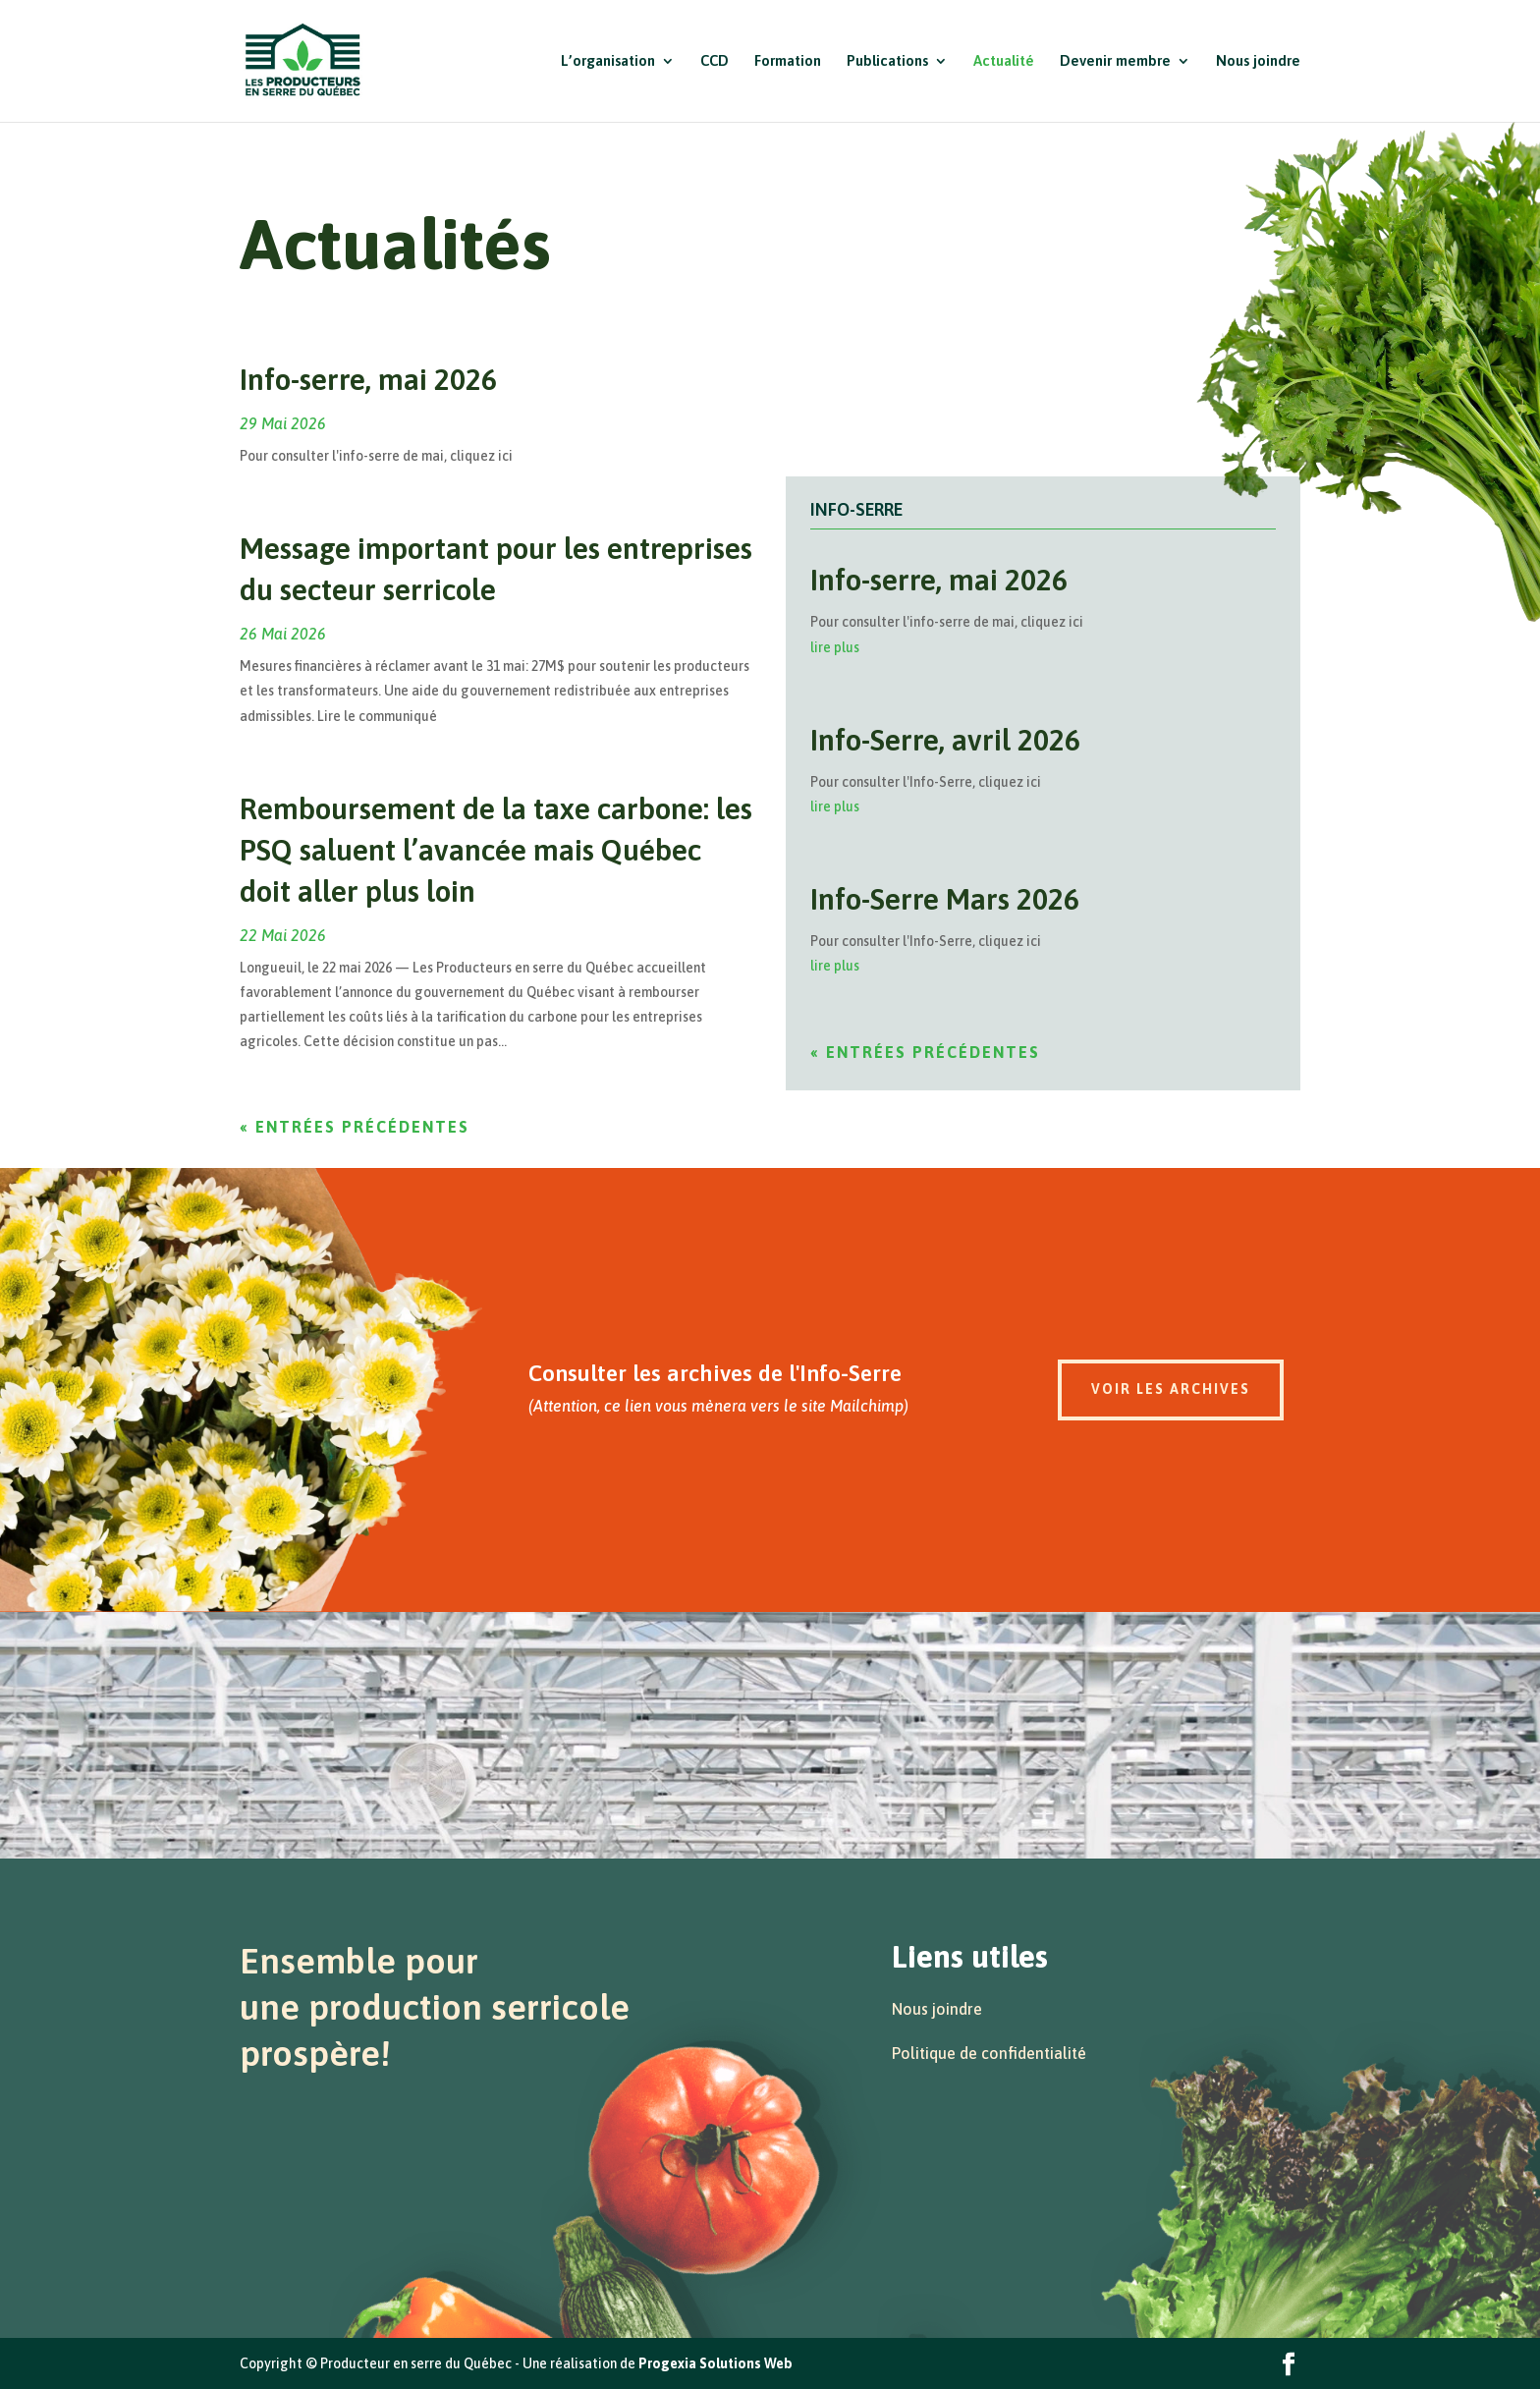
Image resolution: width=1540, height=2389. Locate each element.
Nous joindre (1258, 61)
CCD (714, 61)
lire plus (834, 647)
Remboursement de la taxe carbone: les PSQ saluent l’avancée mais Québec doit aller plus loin (496, 850)
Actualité (1003, 61)
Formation (787, 61)
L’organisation (608, 61)
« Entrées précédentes (354, 1127)
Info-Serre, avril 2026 (945, 739)
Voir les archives (1170, 1389)
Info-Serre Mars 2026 (944, 899)
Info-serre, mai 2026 (368, 379)
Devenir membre (1115, 61)
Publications (887, 61)
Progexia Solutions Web (715, 2363)
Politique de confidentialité (989, 2053)
